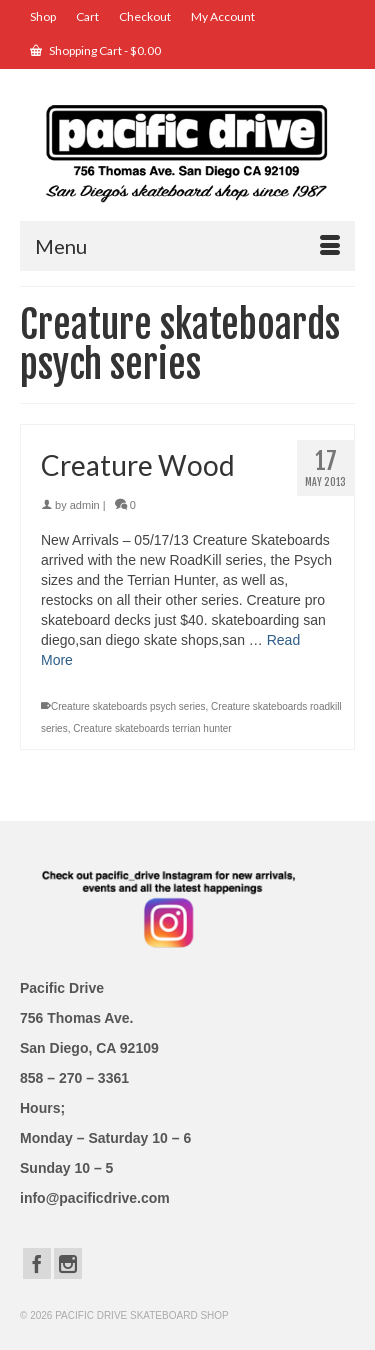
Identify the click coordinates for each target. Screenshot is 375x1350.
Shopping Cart (95, 50)
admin (85, 505)
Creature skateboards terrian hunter (152, 728)
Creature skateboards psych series (128, 706)
